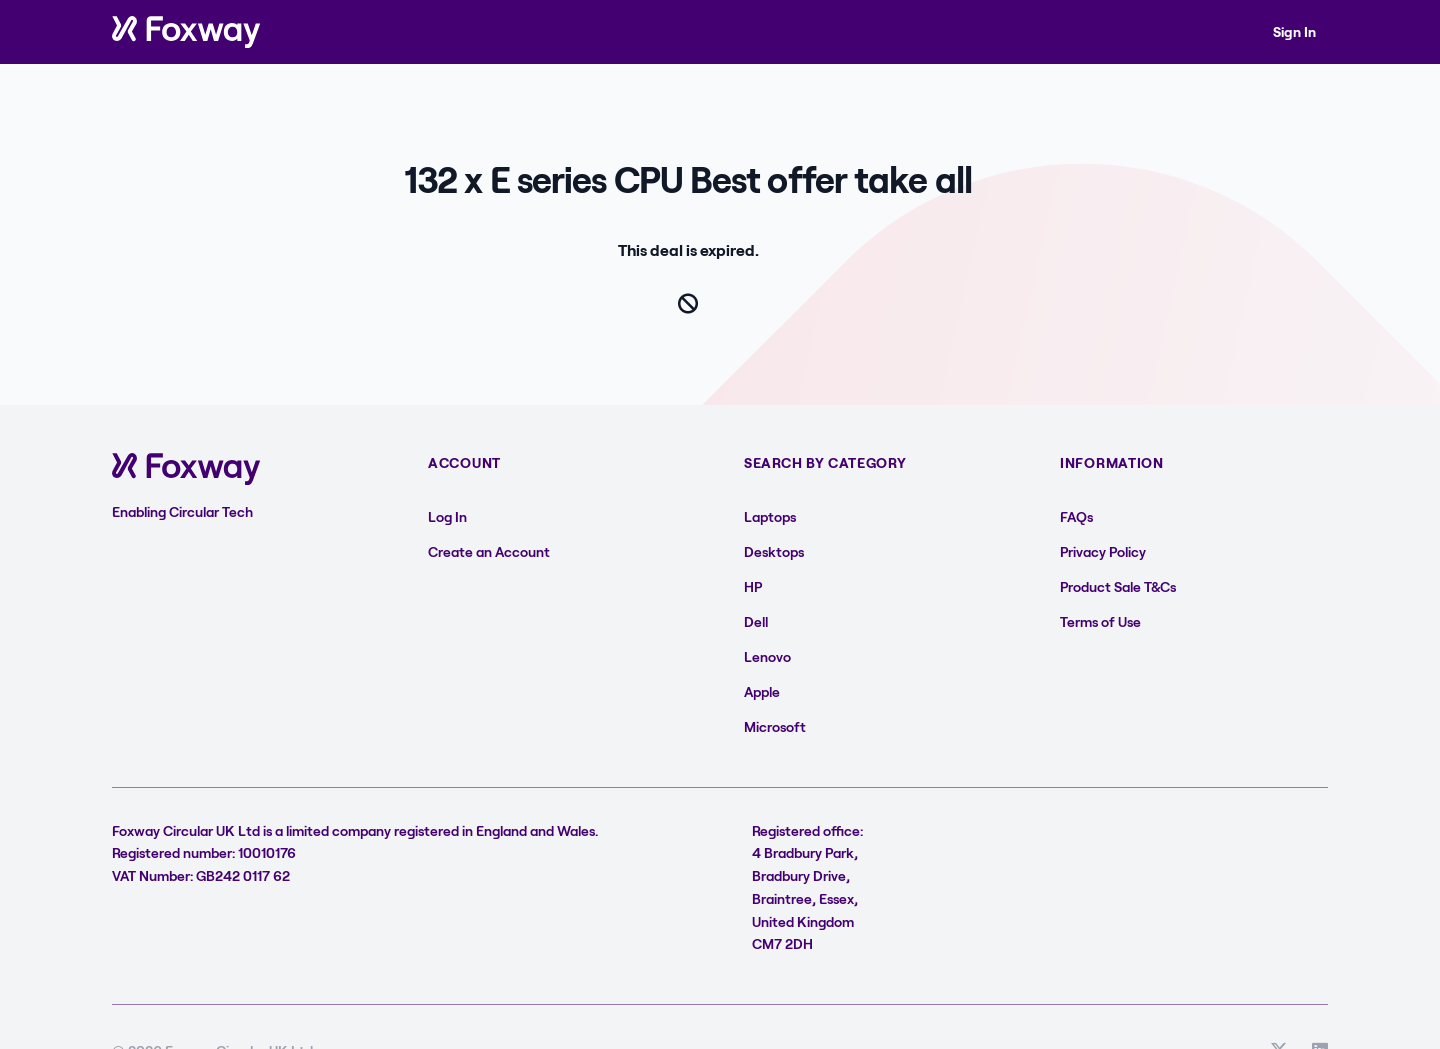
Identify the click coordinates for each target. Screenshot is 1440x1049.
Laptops (770, 516)
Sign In (1294, 31)
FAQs (1076, 516)
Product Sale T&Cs (1118, 586)
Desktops (774, 551)
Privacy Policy (1103, 551)
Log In (447, 516)
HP (753, 586)
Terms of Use (1100, 621)
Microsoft (775, 726)
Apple (762, 691)
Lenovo (767, 656)
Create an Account (489, 551)
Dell (756, 621)
